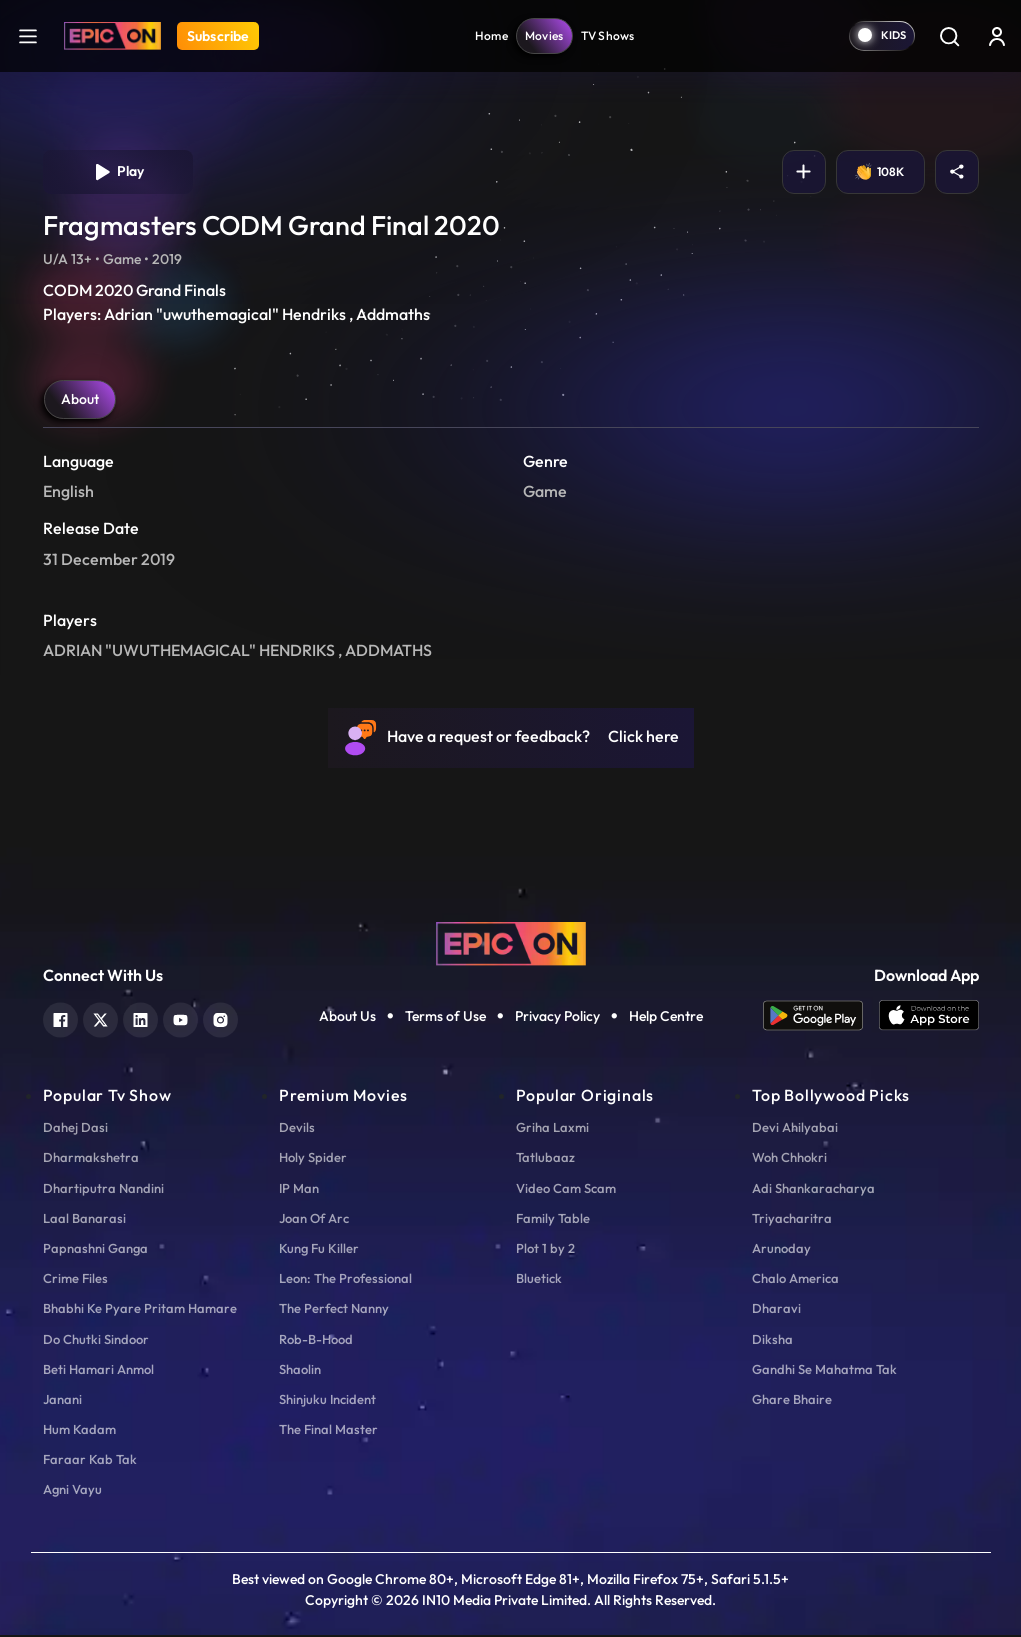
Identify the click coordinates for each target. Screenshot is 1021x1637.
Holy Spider (313, 1159)
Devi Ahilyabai (795, 1129)
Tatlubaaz (545, 1159)
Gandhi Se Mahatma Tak (824, 1371)
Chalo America (795, 1280)
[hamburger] (28, 35)
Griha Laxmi (552, 1129)
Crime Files (75, 1280)
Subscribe (218, 36)
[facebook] (60, 1019)
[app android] (821, 1017)
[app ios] (929, 1017)
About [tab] (80, 401)
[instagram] (220, 1019)
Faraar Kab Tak (90, 1461)
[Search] (949, 36)
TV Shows (608, 35)
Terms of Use (445, 1018)
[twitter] (100, 1019)
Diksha (772, 1341)
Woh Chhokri (789, 1159)
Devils (297, 1129)
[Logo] (112, 36)
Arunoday (781, 1250)
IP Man (299, 1190)
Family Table (553, 1220)
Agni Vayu (72, 1491)
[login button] (997, 36)
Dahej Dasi (75, 1129)
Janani (62, 1401)
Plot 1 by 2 (545, 1250)
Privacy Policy (557, 1018)
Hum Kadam (79, 1431)
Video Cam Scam (566, 1190)
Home (491, 35)
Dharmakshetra (91, 1159)
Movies (544, 35)
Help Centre (666, 1018)
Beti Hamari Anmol (98, 1371)
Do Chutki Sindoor (96, 1341)
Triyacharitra (792, 1220)
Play (117, 173)
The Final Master (328, 1431)
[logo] (511, 944)
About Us (347, 1018)
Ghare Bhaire (792, 1401)
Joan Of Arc (314, 1220)
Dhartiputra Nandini (103, 1190)
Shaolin (300, 1371)
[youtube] (180, 1019)
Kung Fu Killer (319, 1250)
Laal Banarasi (84, 1220)
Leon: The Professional (345, 1280)
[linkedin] (140, 1019)
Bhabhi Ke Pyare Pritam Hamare (140, 1310)
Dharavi (776, 1310)
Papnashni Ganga (95, 1250)
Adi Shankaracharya (813, 1190)
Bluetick (539, 1280)
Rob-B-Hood (316, 1341)
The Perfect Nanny (334, 1310)
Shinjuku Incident (327, 1401)
